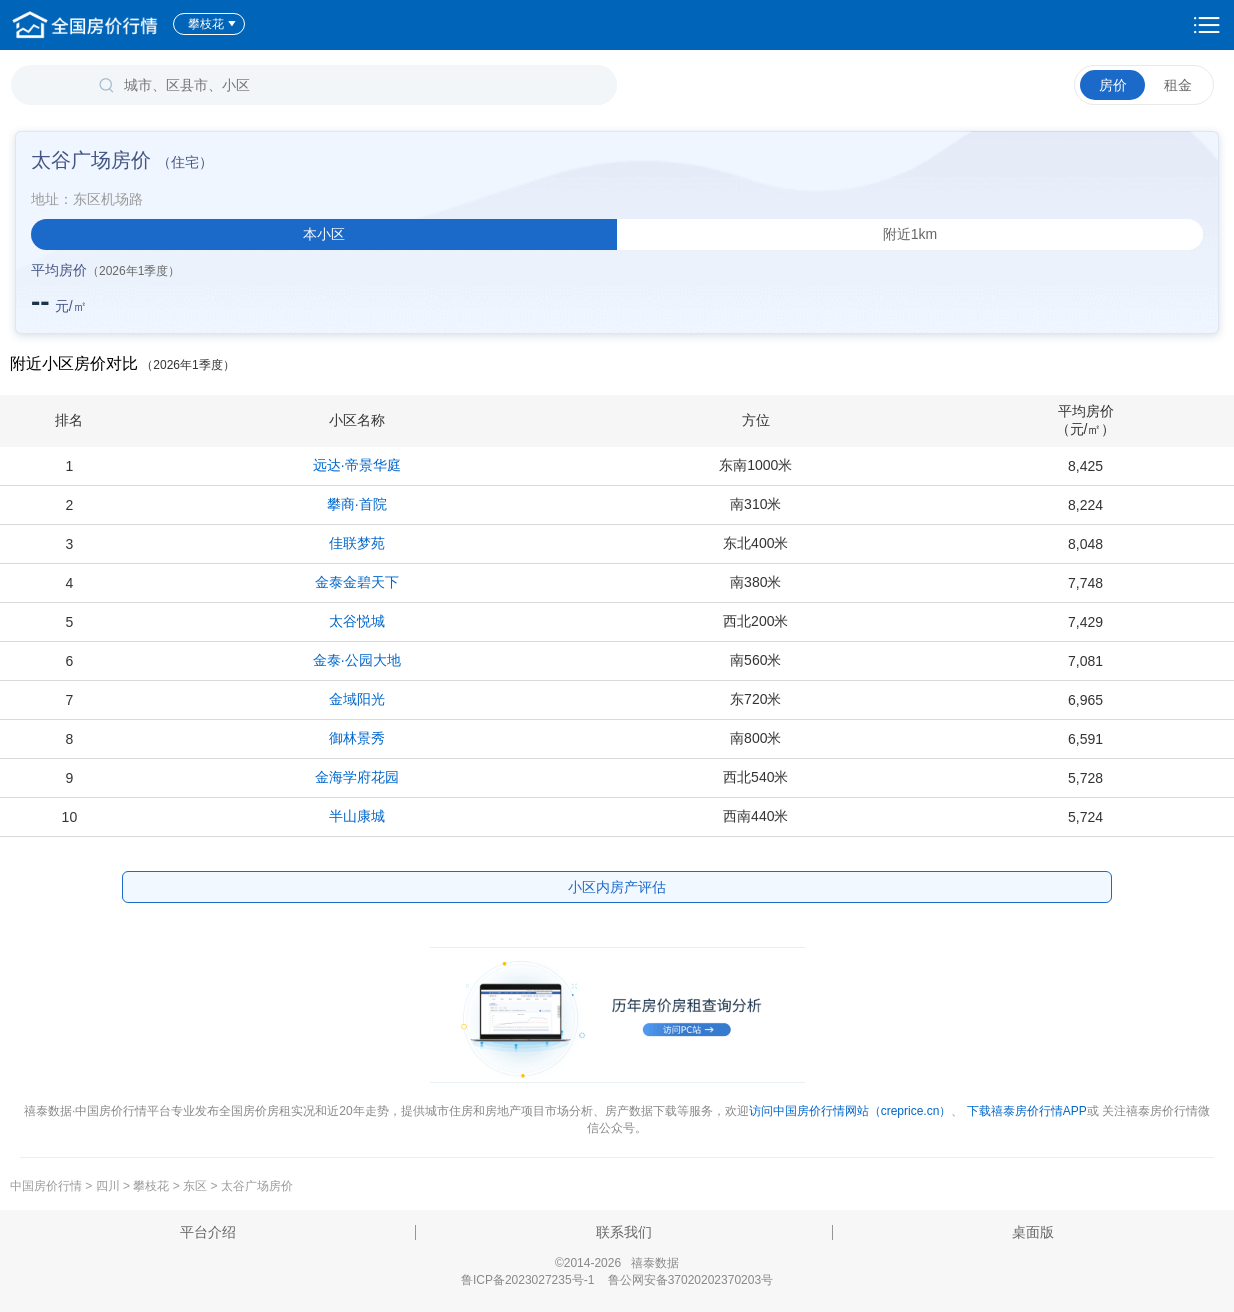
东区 (195, 1186)
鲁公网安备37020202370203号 (690, 1280)
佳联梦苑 (357, 543)
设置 (1207, 25)
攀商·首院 (357, 504)
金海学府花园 (357, 777)
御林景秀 (357, 738)
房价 (1113, 85)
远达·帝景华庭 (357, 465)
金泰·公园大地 (357, 660)
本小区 (324, 234)
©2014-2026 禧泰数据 (617, 1263)
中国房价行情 (47, 1186)
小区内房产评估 (617, 887)
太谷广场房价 (257, 1186)
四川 (108, 1186)
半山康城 (357, 816)
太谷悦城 (357, 621)
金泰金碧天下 (357, 582)
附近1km (910, 234)
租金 (1178, 85)
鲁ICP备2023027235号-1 (527, 1280)
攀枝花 (212, 24)
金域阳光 (357, 699)
